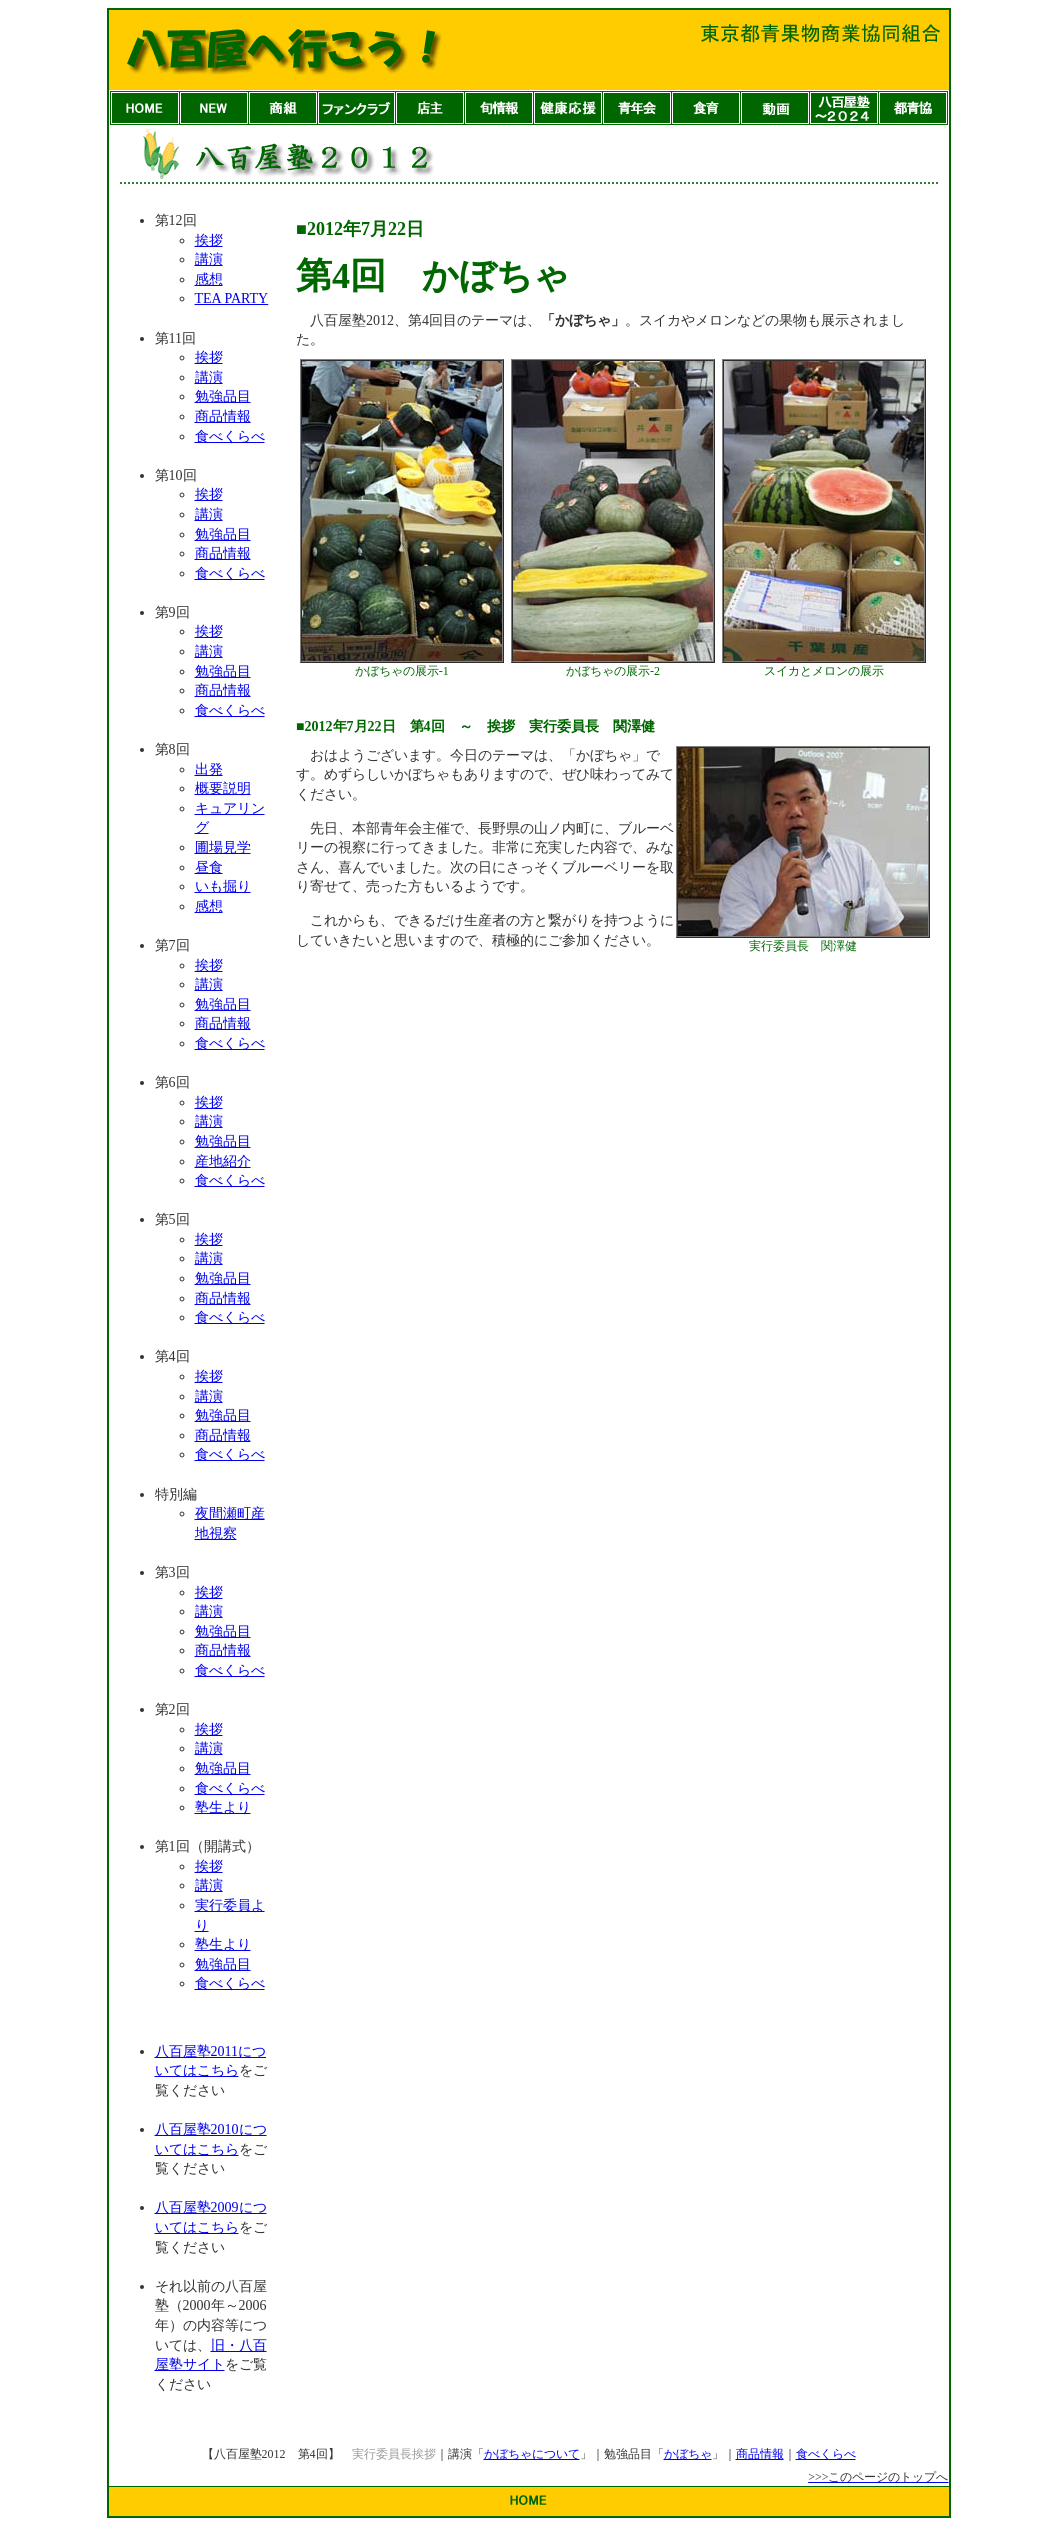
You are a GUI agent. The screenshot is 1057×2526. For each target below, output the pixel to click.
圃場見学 (223, 847)
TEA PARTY (232, 298)
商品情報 (223, 416)
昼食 (209, 867)
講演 (209, 259)
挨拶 (209, 240)
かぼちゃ (688, 2454)
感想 (209, 279)
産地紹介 (223, 1161)
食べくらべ (230, 436)
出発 (209, 769)
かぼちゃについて (532, 2454)
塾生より (223, 1807)
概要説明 (223, 788)
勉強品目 (223, 396)
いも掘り (223, 886)
